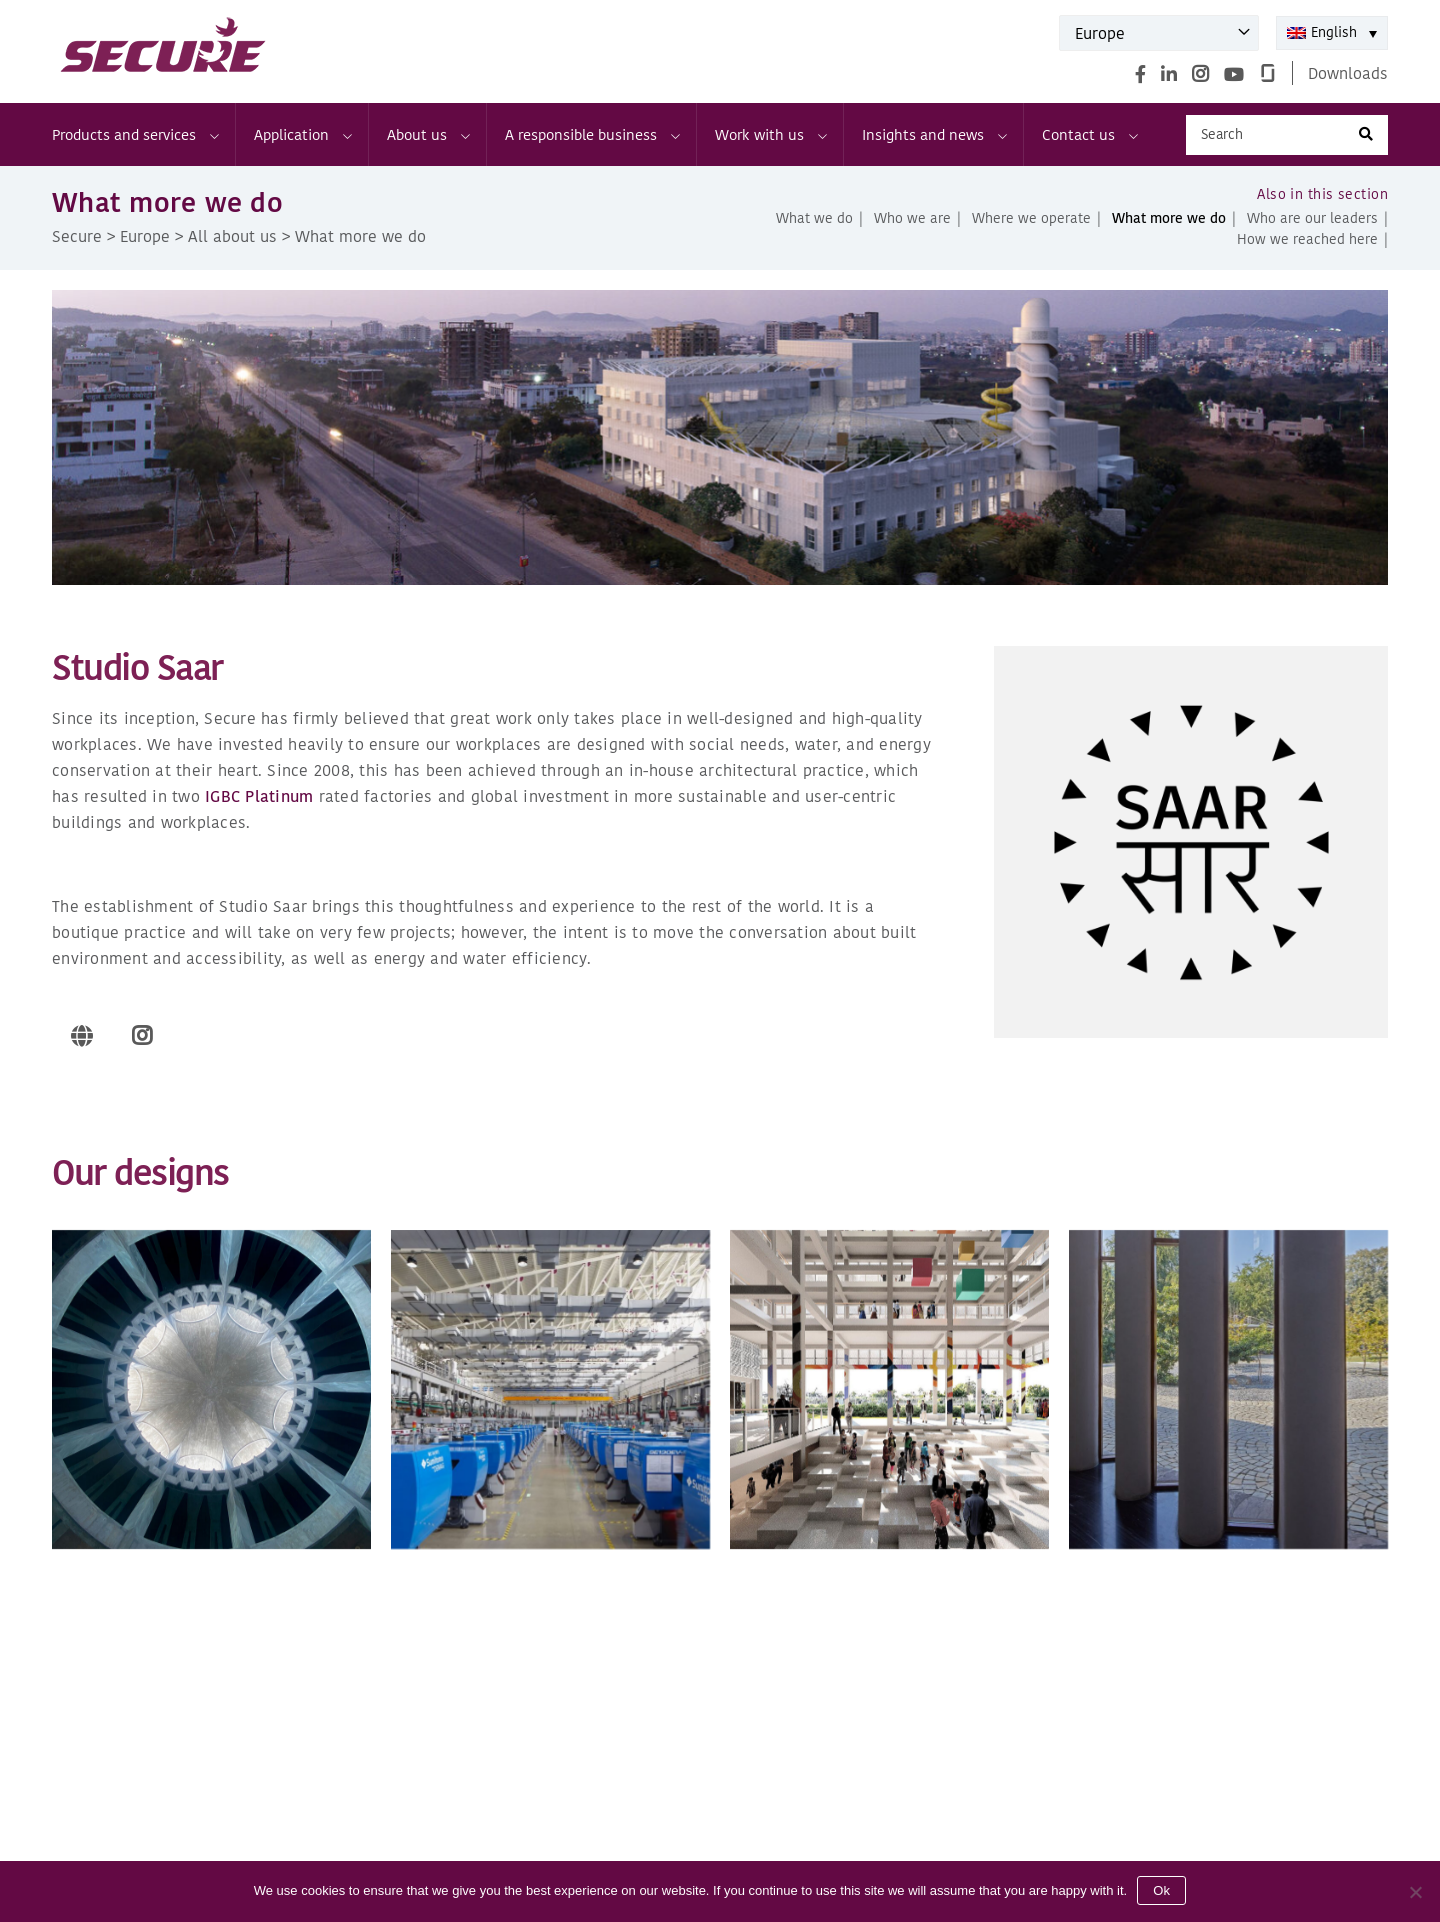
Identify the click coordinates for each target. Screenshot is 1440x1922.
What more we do (1169, 218)
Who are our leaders (1312, 218)
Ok (1161, 1890)
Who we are (912, 218)
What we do (814, 218)
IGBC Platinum (259, 796)
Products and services (134, 134)
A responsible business (591, 134)
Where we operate (1031, 218)
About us (427, 134)
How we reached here (1307, 239)
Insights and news (933, 134)
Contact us (1089, 134)
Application (302, 134)
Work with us (770, 134)
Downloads (1348, 73)
